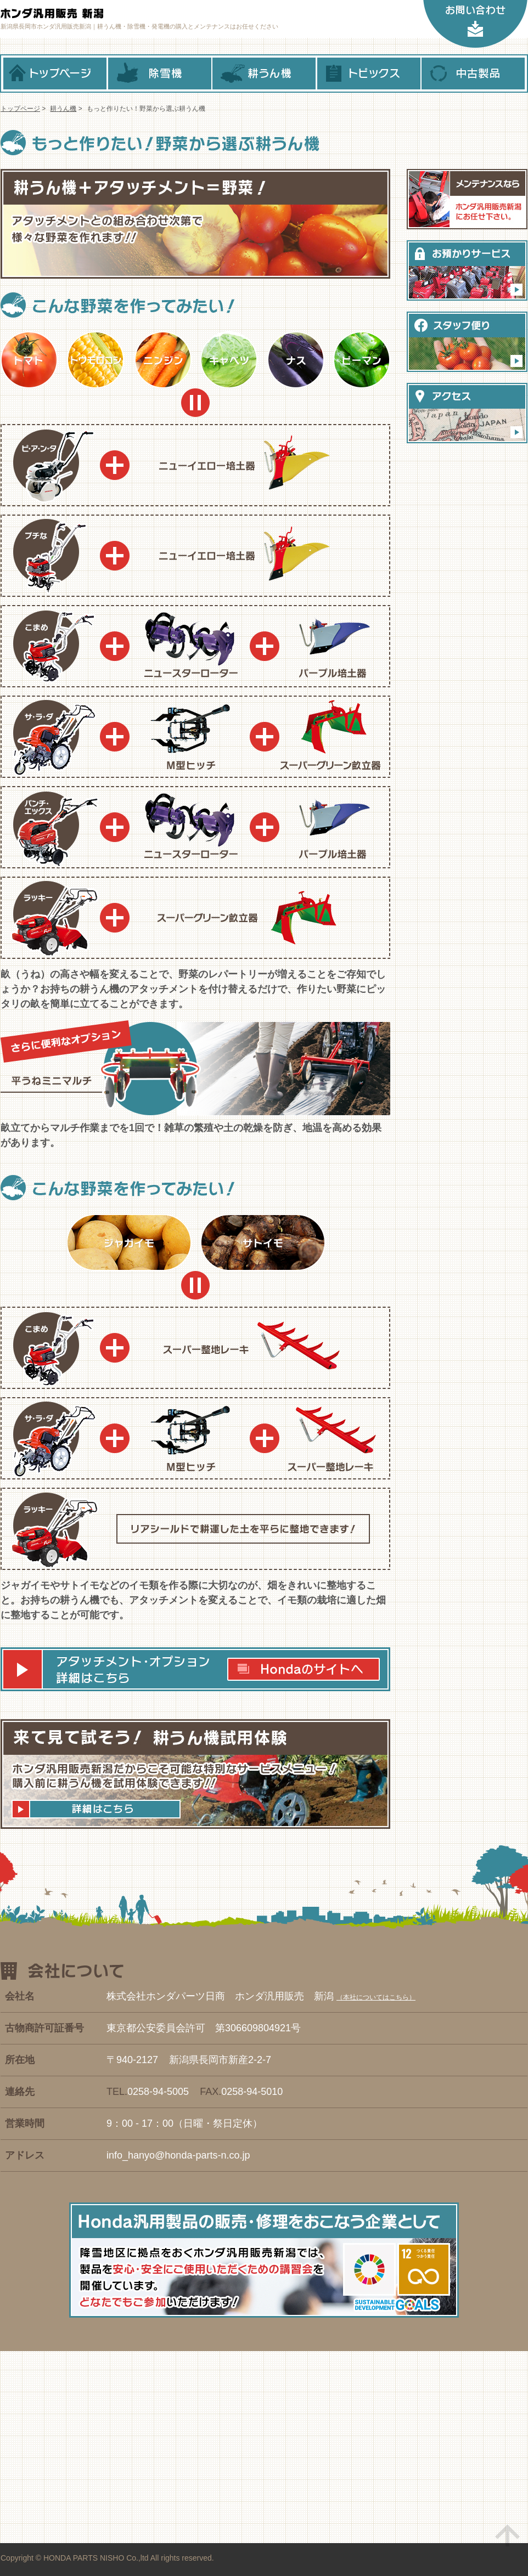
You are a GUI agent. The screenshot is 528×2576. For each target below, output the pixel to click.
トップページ (54, 73)
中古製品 (473, 73)
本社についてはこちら (376, 1997)
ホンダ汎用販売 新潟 (111, 13)
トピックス (368, 73)
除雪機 (159, 73)
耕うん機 (264, 73)
